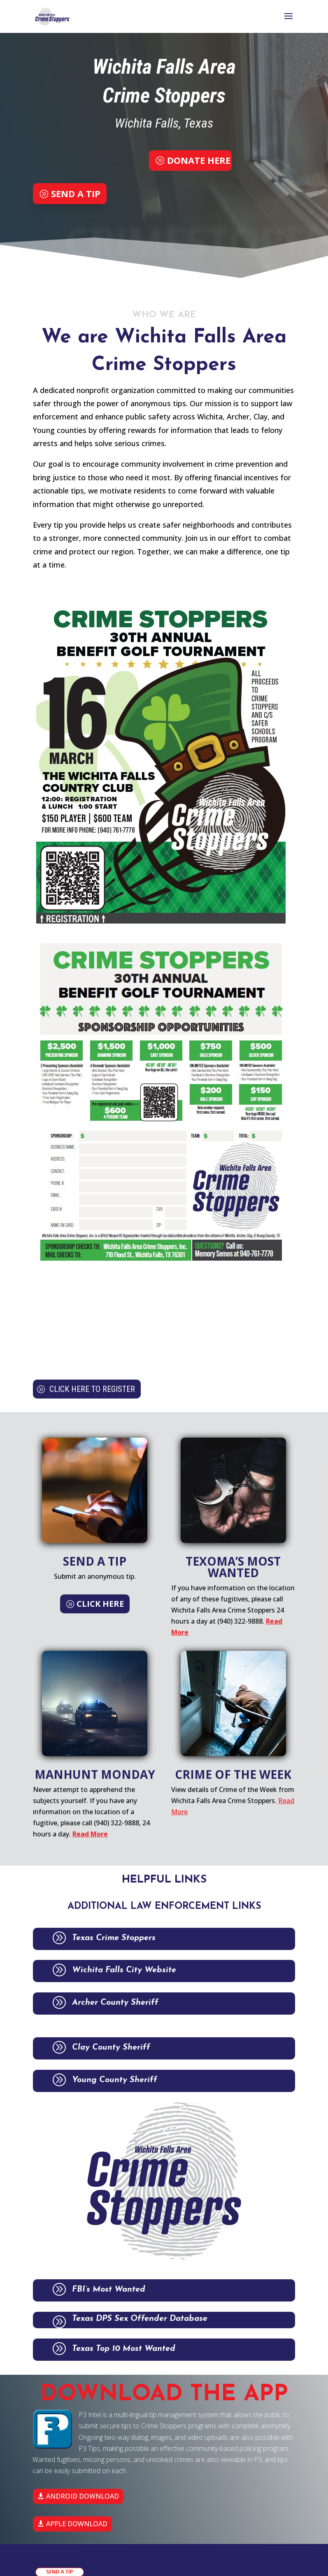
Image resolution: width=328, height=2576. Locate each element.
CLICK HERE (100, 1603)
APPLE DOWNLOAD (76, 2523)
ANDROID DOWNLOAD (82, 2496)
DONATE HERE (198, 160)
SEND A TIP (74, 193)
